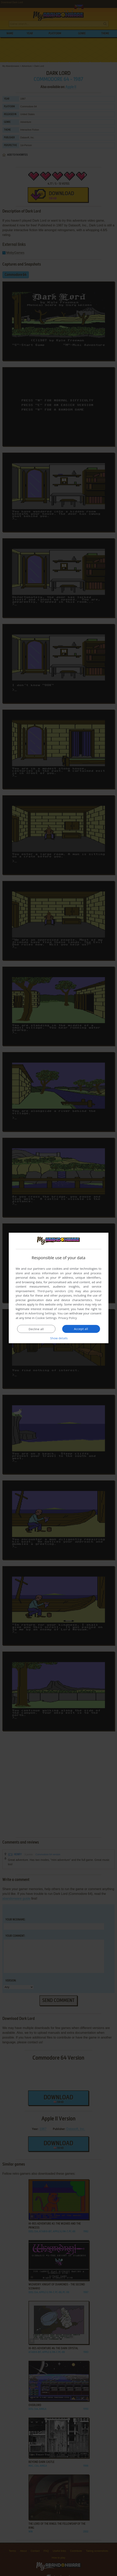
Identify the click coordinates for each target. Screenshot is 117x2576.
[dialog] (58, 1288)
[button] (58, 1338)
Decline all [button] (36, 1329)
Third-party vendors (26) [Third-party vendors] (55, 1291)
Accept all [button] (81, 1329)
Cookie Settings (46, 1318)
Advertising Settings (42, 1313)
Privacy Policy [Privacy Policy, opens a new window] (67, 1318)
